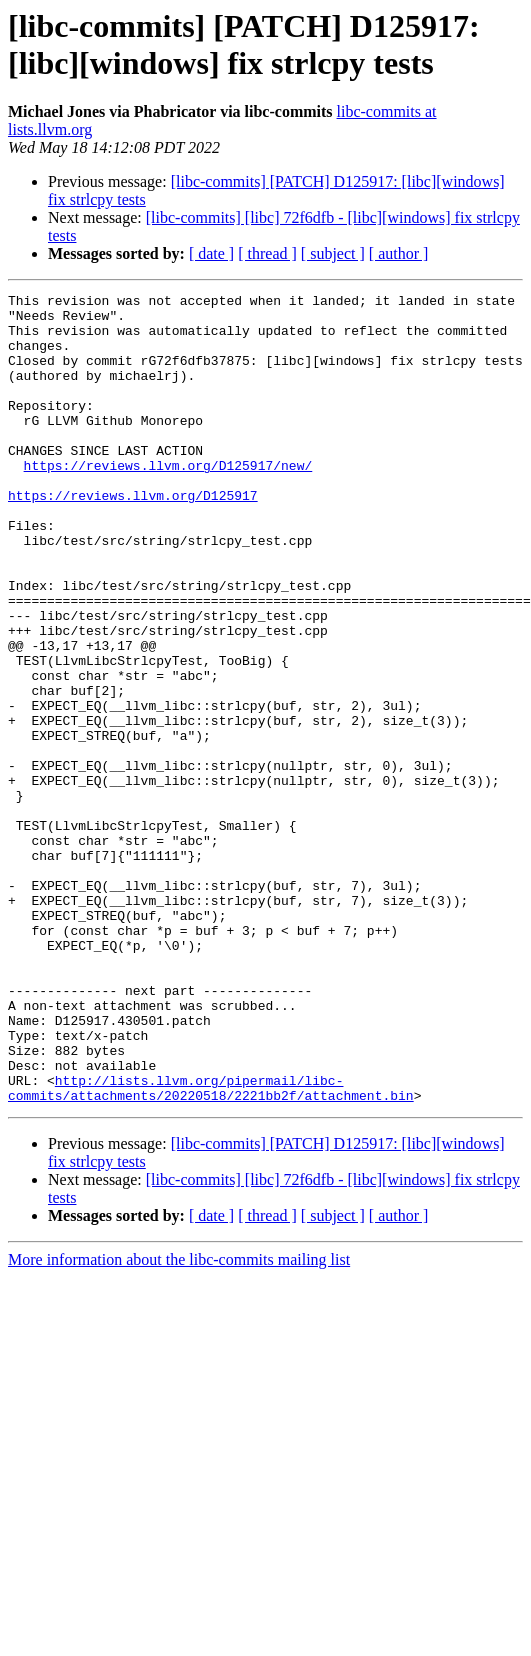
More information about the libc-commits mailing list (179, 1421)
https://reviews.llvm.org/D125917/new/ (168, 501)
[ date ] (211, 253)
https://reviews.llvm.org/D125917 (133, 537)
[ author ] (399, 253)
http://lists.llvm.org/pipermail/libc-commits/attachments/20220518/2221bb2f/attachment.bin (211, 1248)
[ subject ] (333, 253)
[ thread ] (267, 253)
